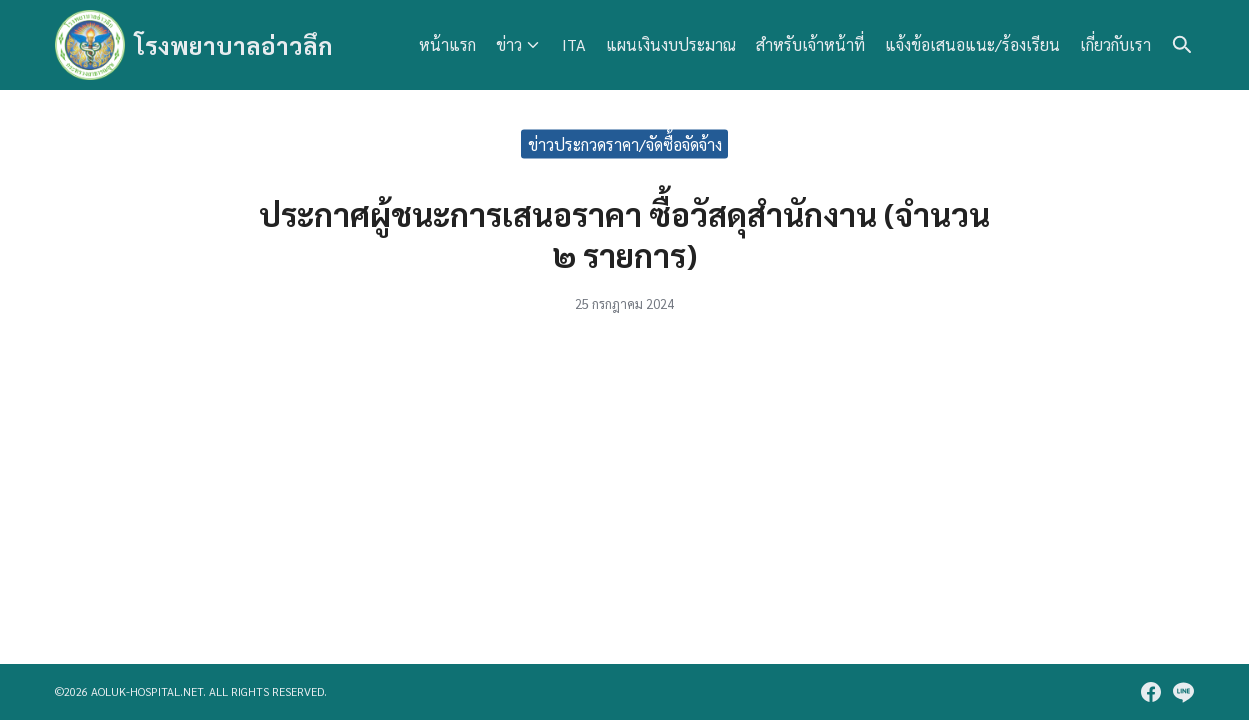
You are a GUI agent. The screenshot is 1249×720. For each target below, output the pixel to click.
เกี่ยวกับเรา (1115, 44)
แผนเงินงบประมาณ (671, 44)
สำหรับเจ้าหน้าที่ (810, 44)
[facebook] (1151, 692)
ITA (574, 44)
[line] (1183, 692)
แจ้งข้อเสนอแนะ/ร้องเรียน (972, 44)
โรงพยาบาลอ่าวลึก (234, 45)
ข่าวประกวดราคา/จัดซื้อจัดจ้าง (625, 143)
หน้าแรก (447, 44)
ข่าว (509, 44)
